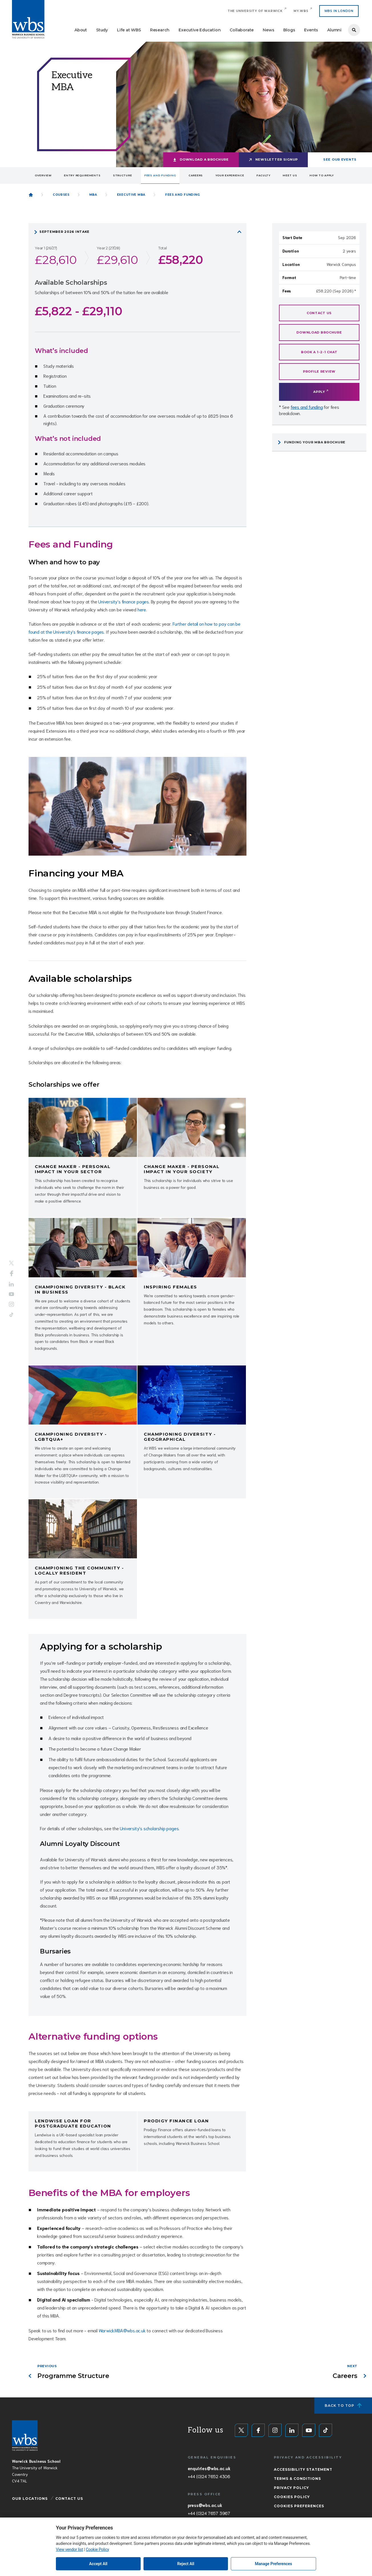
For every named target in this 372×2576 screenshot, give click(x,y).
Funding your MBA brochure (314, 442)
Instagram (11, 1304)
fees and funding (307, 407)
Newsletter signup (276, 159)
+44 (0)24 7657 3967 (209, 2513)
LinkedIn (11, 1284)
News (268, 30)
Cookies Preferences (299, 2506)
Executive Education (200, 30)
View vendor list (69, 2549)
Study (102, 30)
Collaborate (242, 30)
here (142, 609)
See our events (340, 159)
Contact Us (69, 2498)
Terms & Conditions (297, 2478)
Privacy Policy (291, 2488)
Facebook (11, 1274)
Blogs (289, 30)
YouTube (11, 1294)
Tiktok (11, 1314)
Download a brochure (204, 159)
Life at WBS (129, 30)
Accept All (98, 2563)
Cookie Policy (97, 2549)
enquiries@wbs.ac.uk (209, 2468)
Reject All (185, 2563)
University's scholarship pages (149, 1828)
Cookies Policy (292, 2497)
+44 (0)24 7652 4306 (209, 2476)
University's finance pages (123, 601)
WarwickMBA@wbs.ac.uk (122, 2330)
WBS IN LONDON (338, 11)
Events (311, 30)
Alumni (334, 30)
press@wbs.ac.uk (205, 2505)
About (80, 30)
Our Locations (30, 2498)
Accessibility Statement (303, 2469)
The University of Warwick (255, 11)
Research (159, 30)
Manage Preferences (273, 2563)
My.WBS (301, 11)
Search (354, 30)
